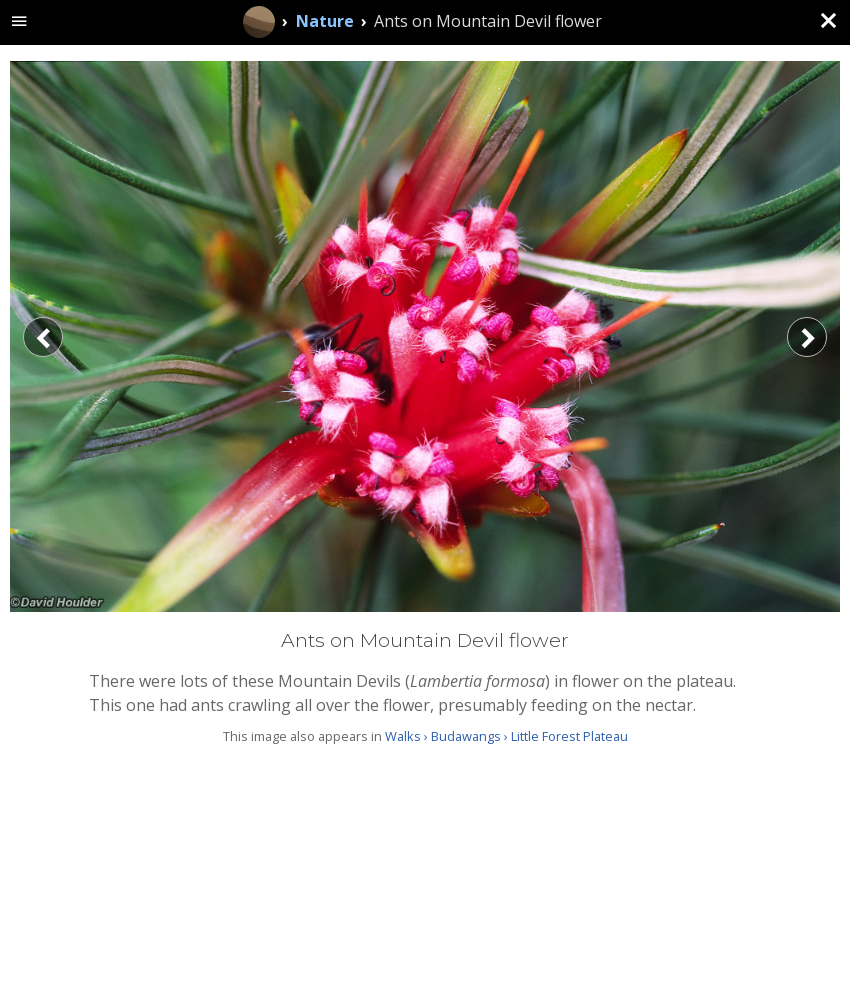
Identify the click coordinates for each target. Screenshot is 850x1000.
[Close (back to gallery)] (828, 22)
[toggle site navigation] (19, 22)
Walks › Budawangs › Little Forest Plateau (506, 736)
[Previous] (43, 337)
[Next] (807, 337)
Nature (325, 21)
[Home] (259, 22)
